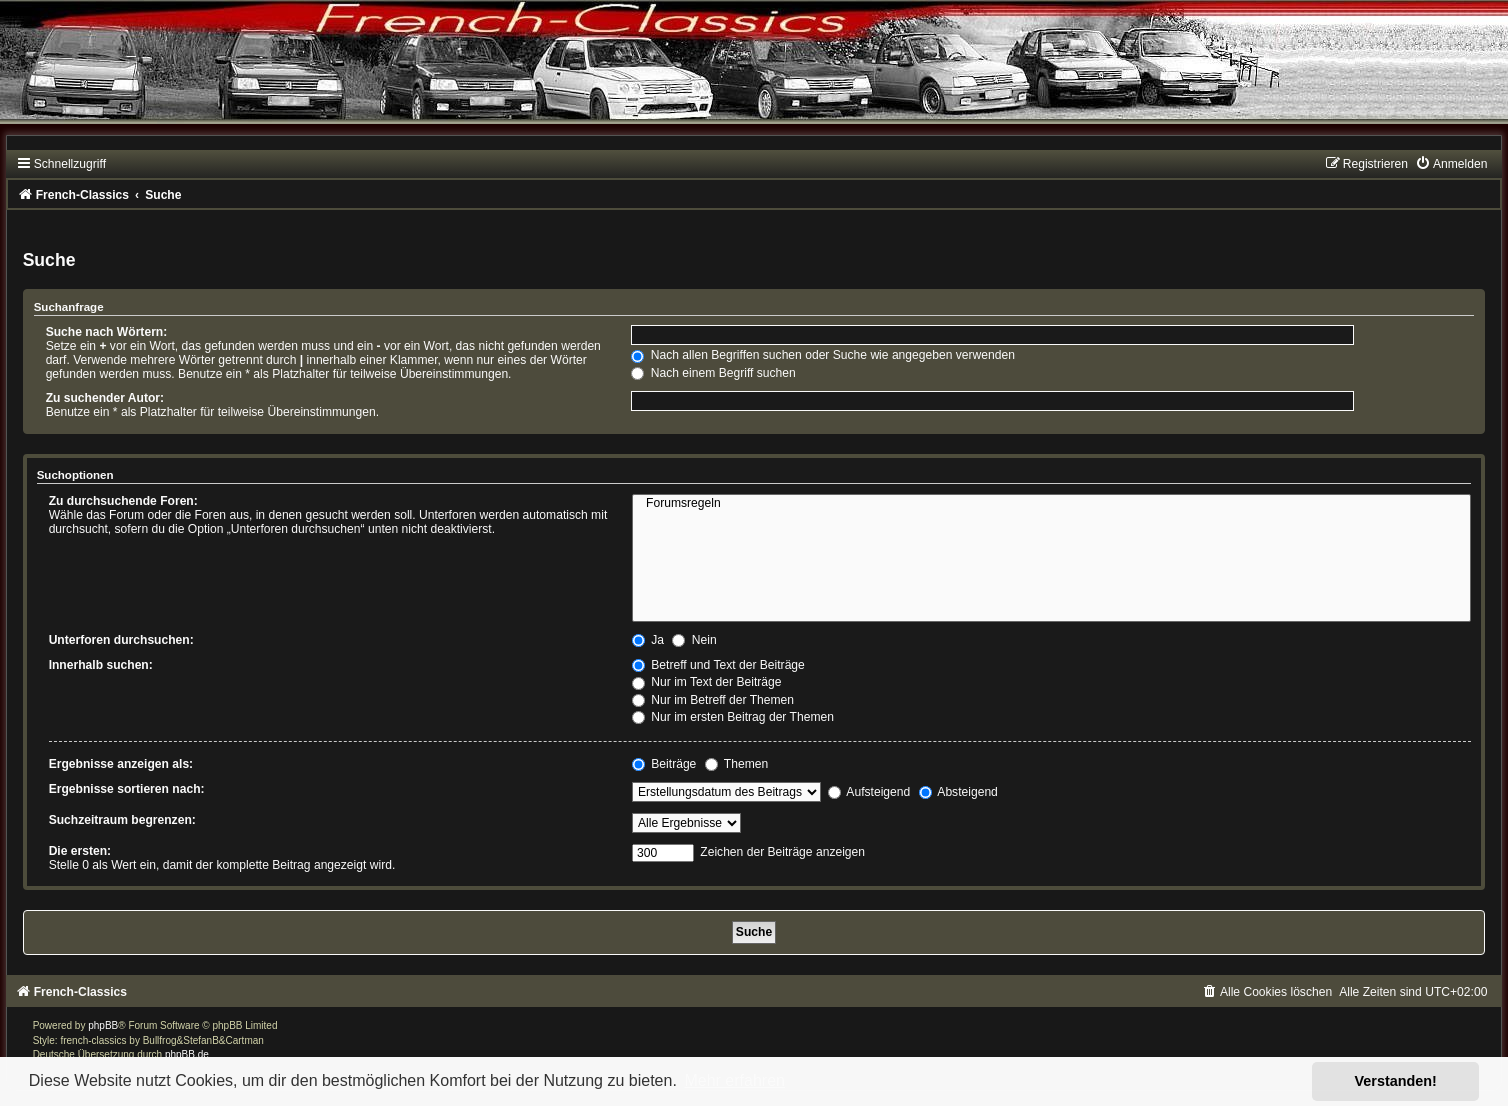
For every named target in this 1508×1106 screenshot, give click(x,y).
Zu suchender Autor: (105, 398)
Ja (648, 640)
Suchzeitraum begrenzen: (122, 820)
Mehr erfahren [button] (734, 1080)
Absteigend (958, 792)
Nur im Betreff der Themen (713, 700)
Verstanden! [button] (1396, 1081)
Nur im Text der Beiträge (707, 682)
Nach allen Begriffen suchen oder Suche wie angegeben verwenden (823, 355)
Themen (737, 764)
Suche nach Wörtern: (107, 332)
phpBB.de (187, 1054)
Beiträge (664, 764)
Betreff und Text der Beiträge (718, 665)
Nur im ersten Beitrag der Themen (733, 717)
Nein (694, 640)
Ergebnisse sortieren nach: (127, 789)
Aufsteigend (869, 792)
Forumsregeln (1051, 504)
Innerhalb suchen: (101, 665)
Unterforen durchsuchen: (121, 640)
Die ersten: (80, 851)
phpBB (103, 1025)
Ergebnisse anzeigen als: (121, 764)
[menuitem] (1451, 164)
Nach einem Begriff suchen (713, 373)
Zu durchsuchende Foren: (123, 501)
